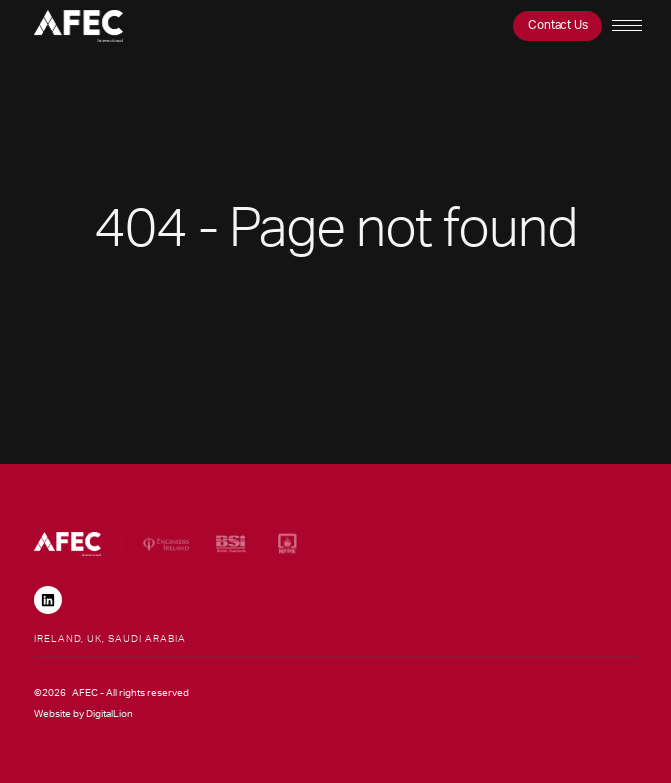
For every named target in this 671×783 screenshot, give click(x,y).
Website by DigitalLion (83, 714)
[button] (624, 26)
